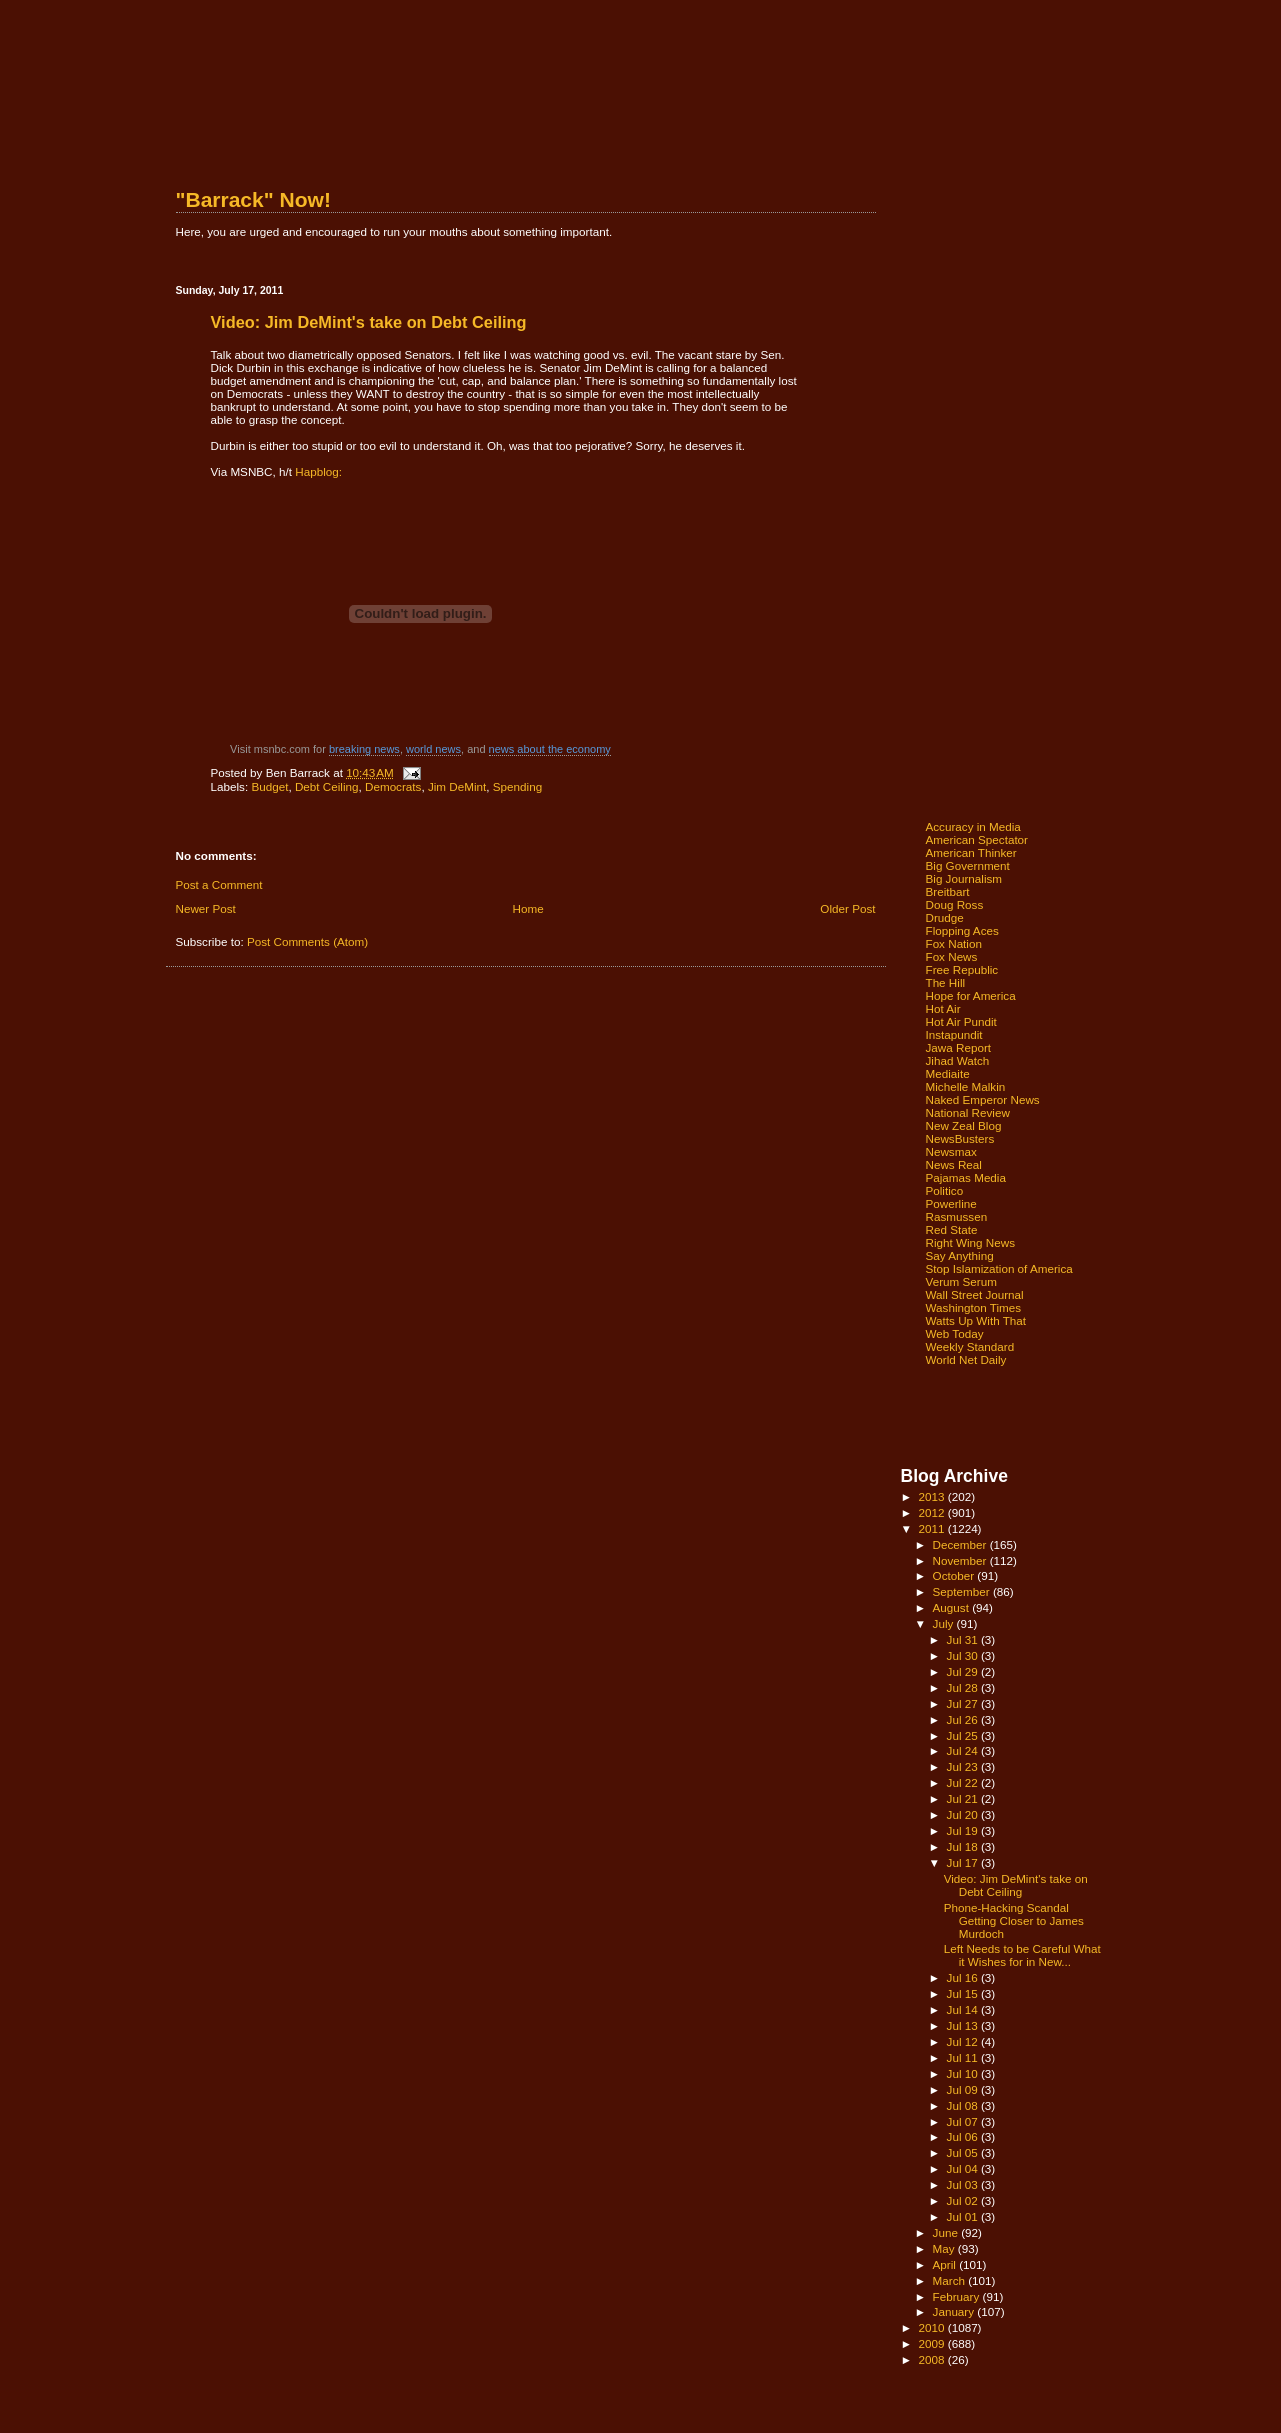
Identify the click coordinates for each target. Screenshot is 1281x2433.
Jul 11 (964, 2057)
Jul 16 (964, 1977)
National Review (968, 1112)
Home (528, 908)
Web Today (955, 1333)
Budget (269, 786)
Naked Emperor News (983, 1099)
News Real (954, 1164)
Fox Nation (954, 943)
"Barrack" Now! (253, 199)
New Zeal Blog (964, 1125)
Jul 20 (964, 1814)
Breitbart (948, 891)
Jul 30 (964, 1655)
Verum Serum (961, 1281)
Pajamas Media (966, 1177)
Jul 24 (964, 1750)
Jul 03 (964, 2184)
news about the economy (550, 749)
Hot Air (943, 1008)
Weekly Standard (970, 1346)
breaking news (364, 749)
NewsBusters (960, 1138)
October (955, 1575)
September (963, 1591)
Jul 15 (964, 1993)
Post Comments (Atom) (307, 941)
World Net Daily (966, 1359)
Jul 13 (964, 2025)
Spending (517, 786)
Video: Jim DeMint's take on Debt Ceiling (1016, 1885)
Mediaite (948, 1073)
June (947, 2232)
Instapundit (954, 1034)
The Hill (946, 982)
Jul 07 (964, 2121)
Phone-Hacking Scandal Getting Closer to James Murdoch (1014, 1920)
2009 (933, 2343)
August (953, 1607)
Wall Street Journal (975, 1294)
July (945, 1623)
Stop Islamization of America (999, 1268)
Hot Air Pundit (961, 1021)
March (951, 2280)
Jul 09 (964, 2089)
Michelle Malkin (966, 1086)
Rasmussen (957, 1216)
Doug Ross (955, 904)
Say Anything (960, 1255)
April (946, 2264)
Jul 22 (964, 1782)
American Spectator (977, 839)
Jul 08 (964, 2105)
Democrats (393, 786)
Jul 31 (964, 1639)
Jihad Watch (958, 1060)
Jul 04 (964, 2168)
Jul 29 (964, 1671)
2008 (933, 2359)
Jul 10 (964, 2073)
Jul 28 (964, 1687)
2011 (933, 1528)
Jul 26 (964, 1719)
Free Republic (962, 969)
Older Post (847, 908)
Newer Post (206, 908)
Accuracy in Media (973, 826)
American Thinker (971, 852)
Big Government (968, 865)
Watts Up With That (976, 1320)
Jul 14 (964, 2009)
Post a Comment (219, 884)
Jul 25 (964, 1735)
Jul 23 (964, 1766)
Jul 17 (964, 1862)
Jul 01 (964, 2216)
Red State (952, 1229)
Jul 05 (964, 2152)
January (955, 2311)
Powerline (951, 1203)
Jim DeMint (457, 786)
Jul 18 (964, 1846)
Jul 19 (964, 1830)
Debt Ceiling (327, 786)
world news (433, 749)
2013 (933, 1496)
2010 (933, 2327)
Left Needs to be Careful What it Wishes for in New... (1022, 1955)
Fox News (952, 956)
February (958, 2296)
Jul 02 (964, 2200)
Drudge (945, 917)
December (961, 1544)
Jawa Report (959, 1047)
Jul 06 (964, 2136)
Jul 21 (964, 1798)
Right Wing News (971, 1242)
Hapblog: (318, 471)
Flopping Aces (962, 930)
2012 (933, 1512)
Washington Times (974, 1307)
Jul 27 (964, 1703)
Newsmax (951, 1151)
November (961, 1560)
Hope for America (971, 995)
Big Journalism (964, 878)
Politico (945, 1190)
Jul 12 (964, 2041)
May (945, 2248)
